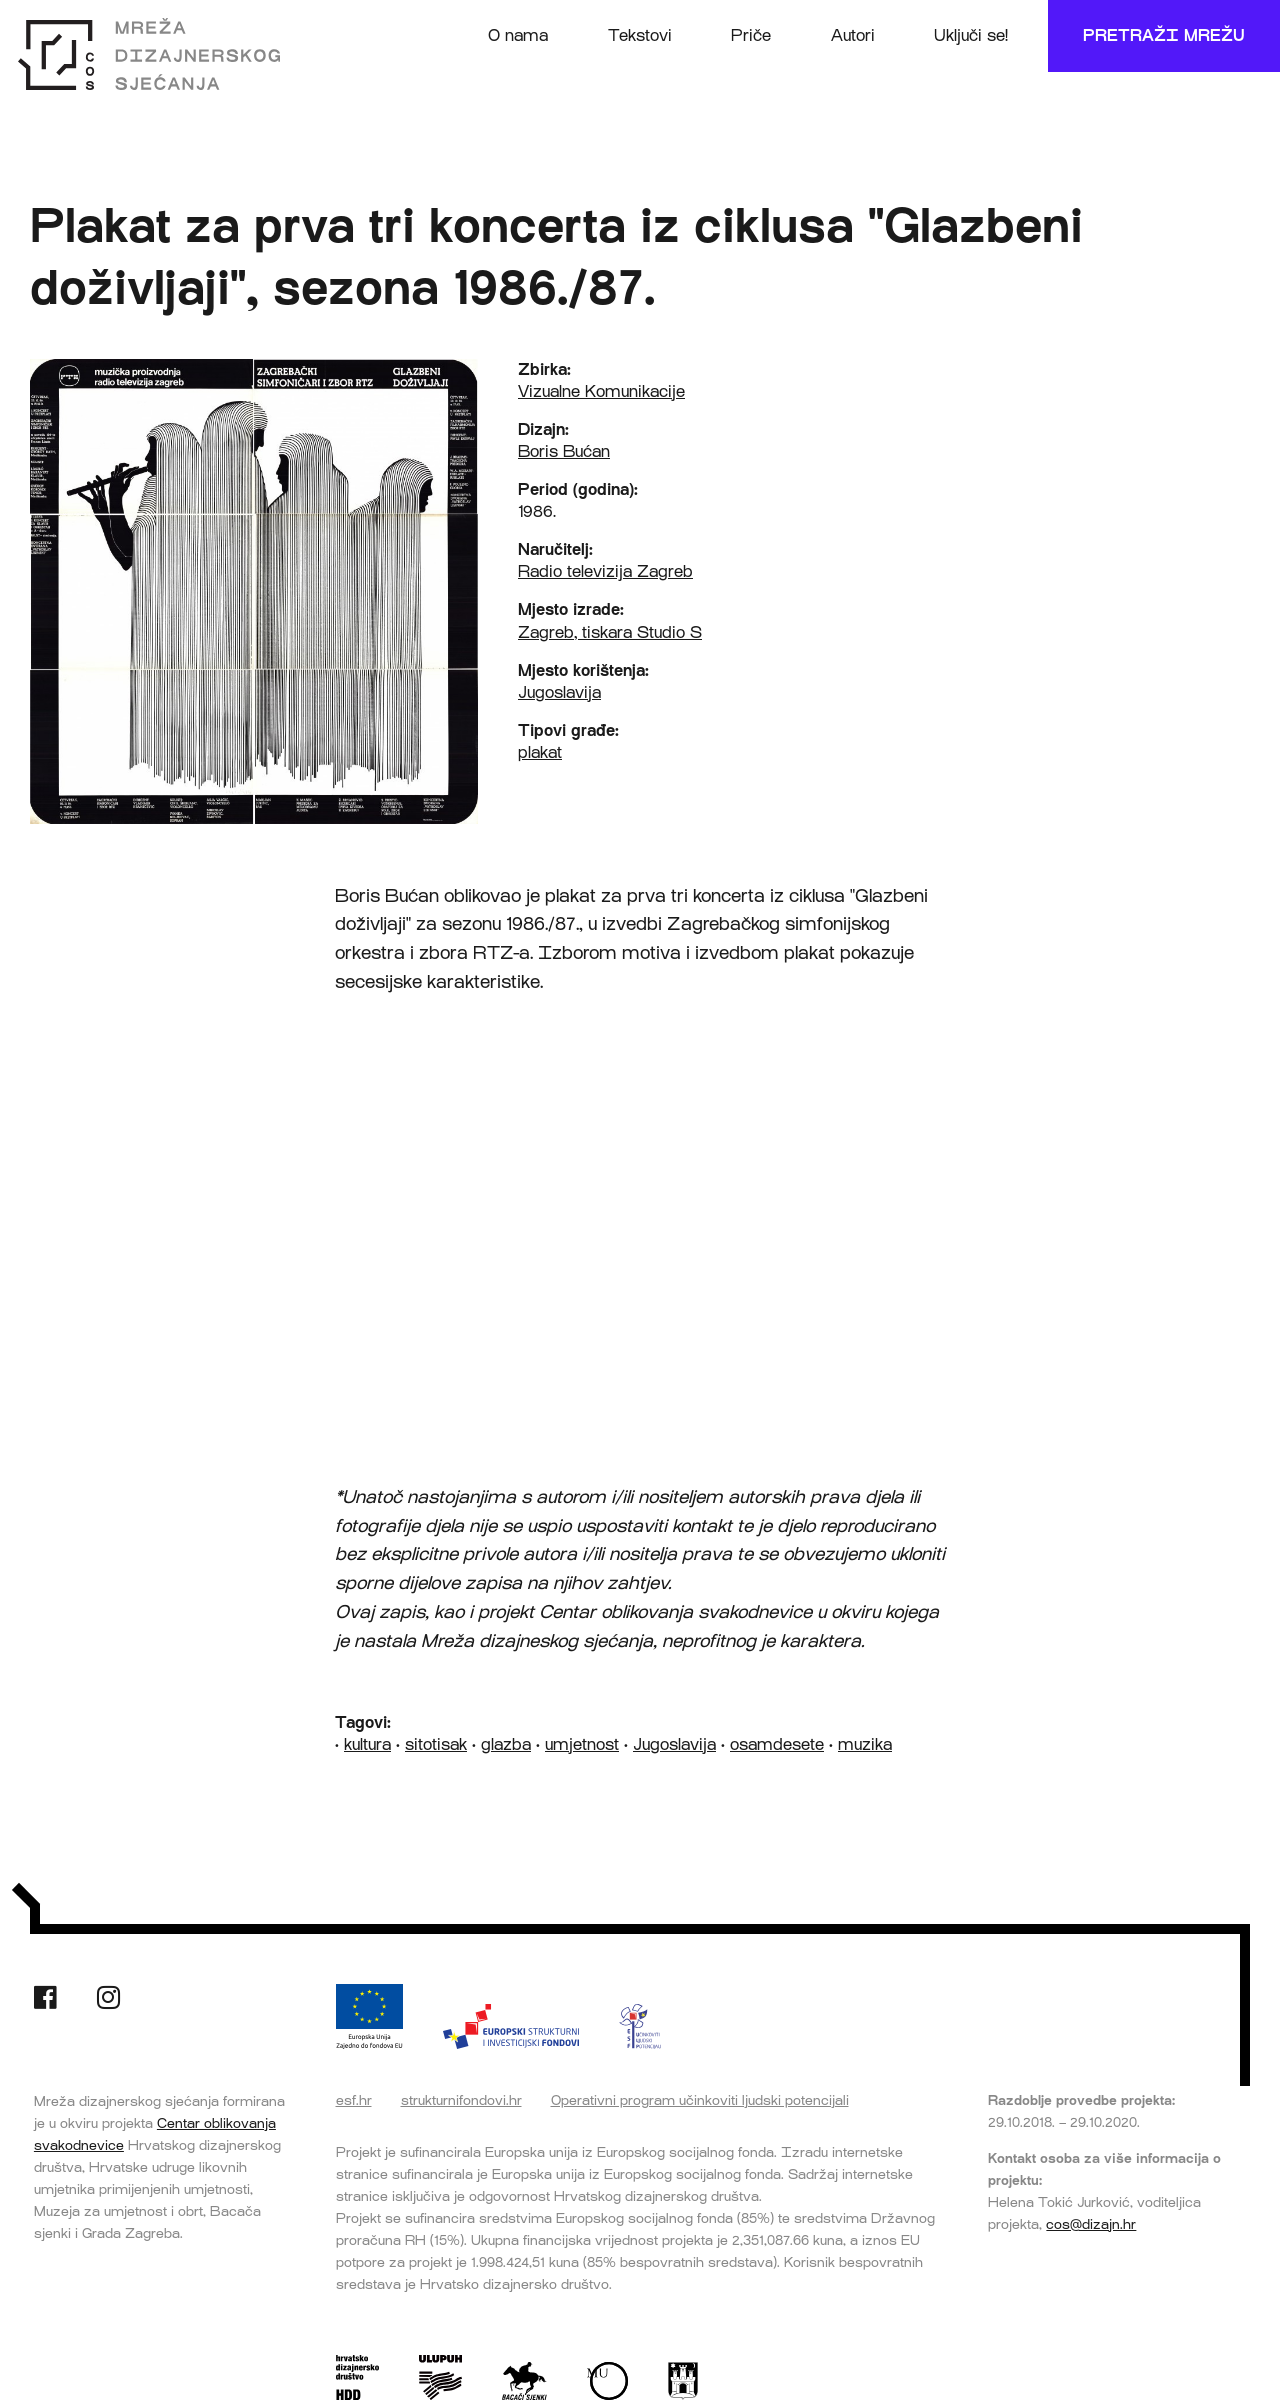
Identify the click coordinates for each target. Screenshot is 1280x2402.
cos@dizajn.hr (1091, 2224)
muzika (865, 1744)
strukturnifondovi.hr (461, 2100)
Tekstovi (640, 35)
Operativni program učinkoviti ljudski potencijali (700, 2100)
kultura (367, 1744)
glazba (506, 1744)
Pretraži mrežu (1164, 35)
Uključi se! (971, 35)
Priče (751, 35)
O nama (518, 35)
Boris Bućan (564, 451)
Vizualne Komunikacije (601, 391)
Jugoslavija (559, 692)
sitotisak (436, 1744)
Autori (853, 35)
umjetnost (582, 1744)
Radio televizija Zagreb (605, 571)
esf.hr (354, 2100)
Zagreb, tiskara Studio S (610, 632)
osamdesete (777, 1744)
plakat (540, 752)
